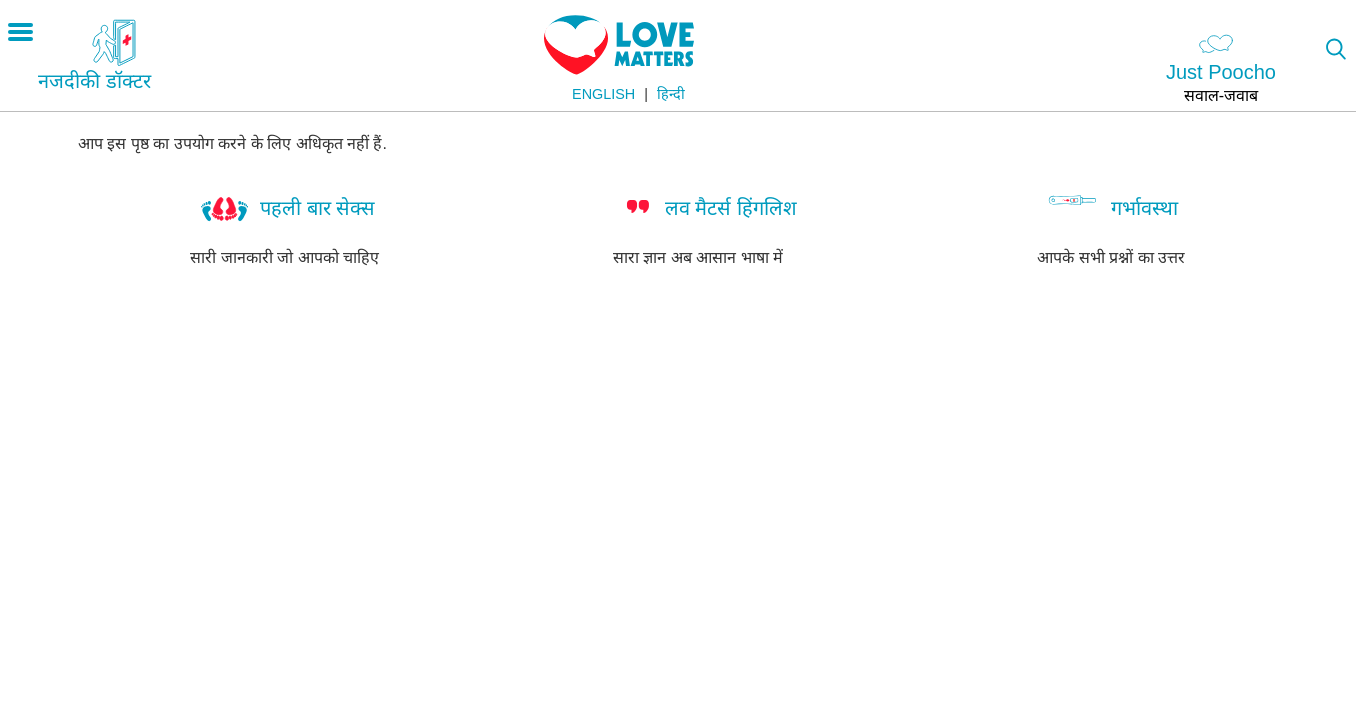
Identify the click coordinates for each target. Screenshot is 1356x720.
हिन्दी (671, 94)
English (603, 94)
